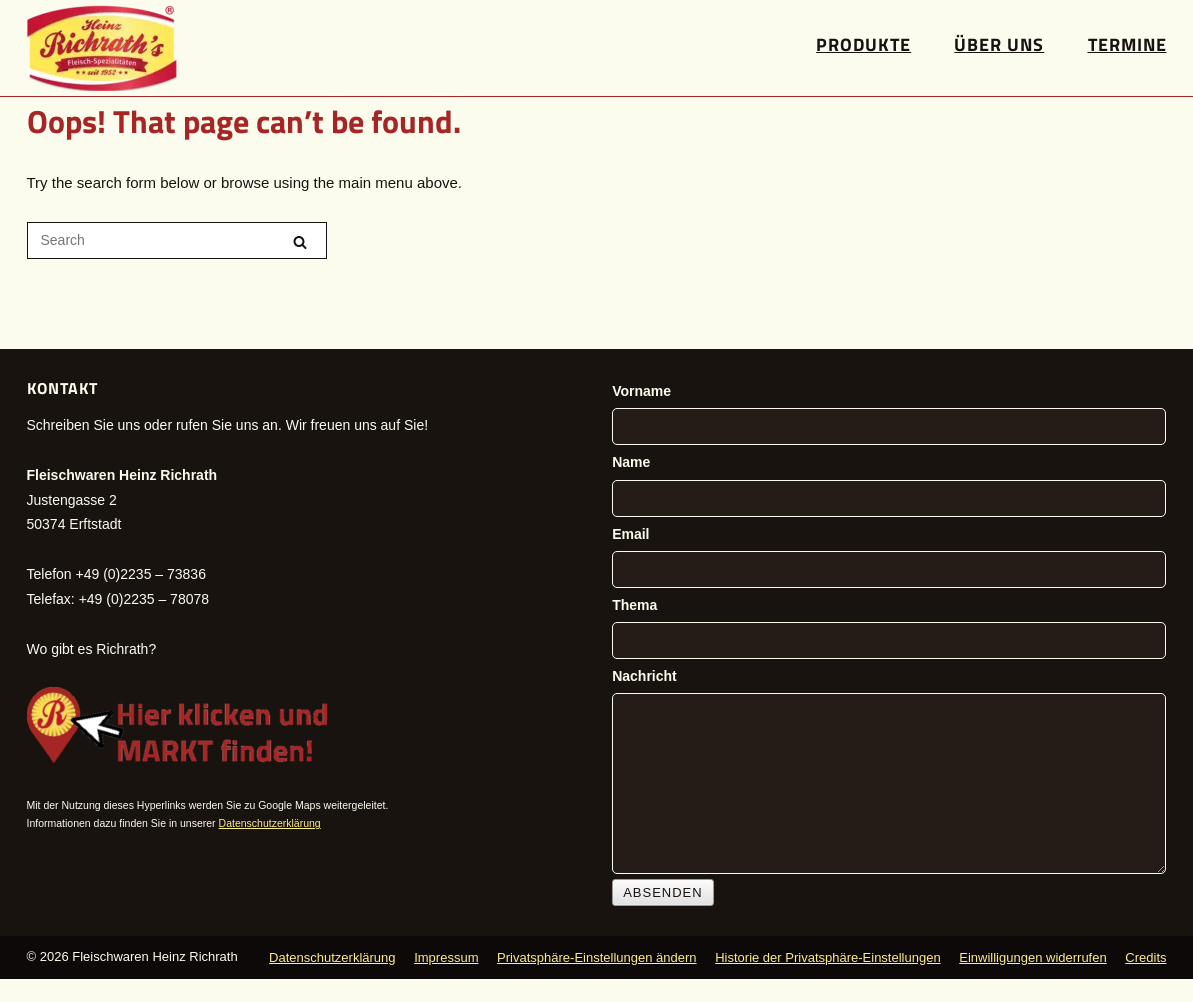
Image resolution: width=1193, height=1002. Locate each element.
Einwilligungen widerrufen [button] (1032, 957)
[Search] (300, 241)
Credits (1145, 957)
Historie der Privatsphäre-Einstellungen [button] (827, 957)
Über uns (999, 44)
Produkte (863, 44)
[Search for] (177, 240)
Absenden (663, 892)
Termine (1127, 44)
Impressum (446, 957)
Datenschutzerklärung (270, 823)
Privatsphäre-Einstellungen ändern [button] (596, 957)
